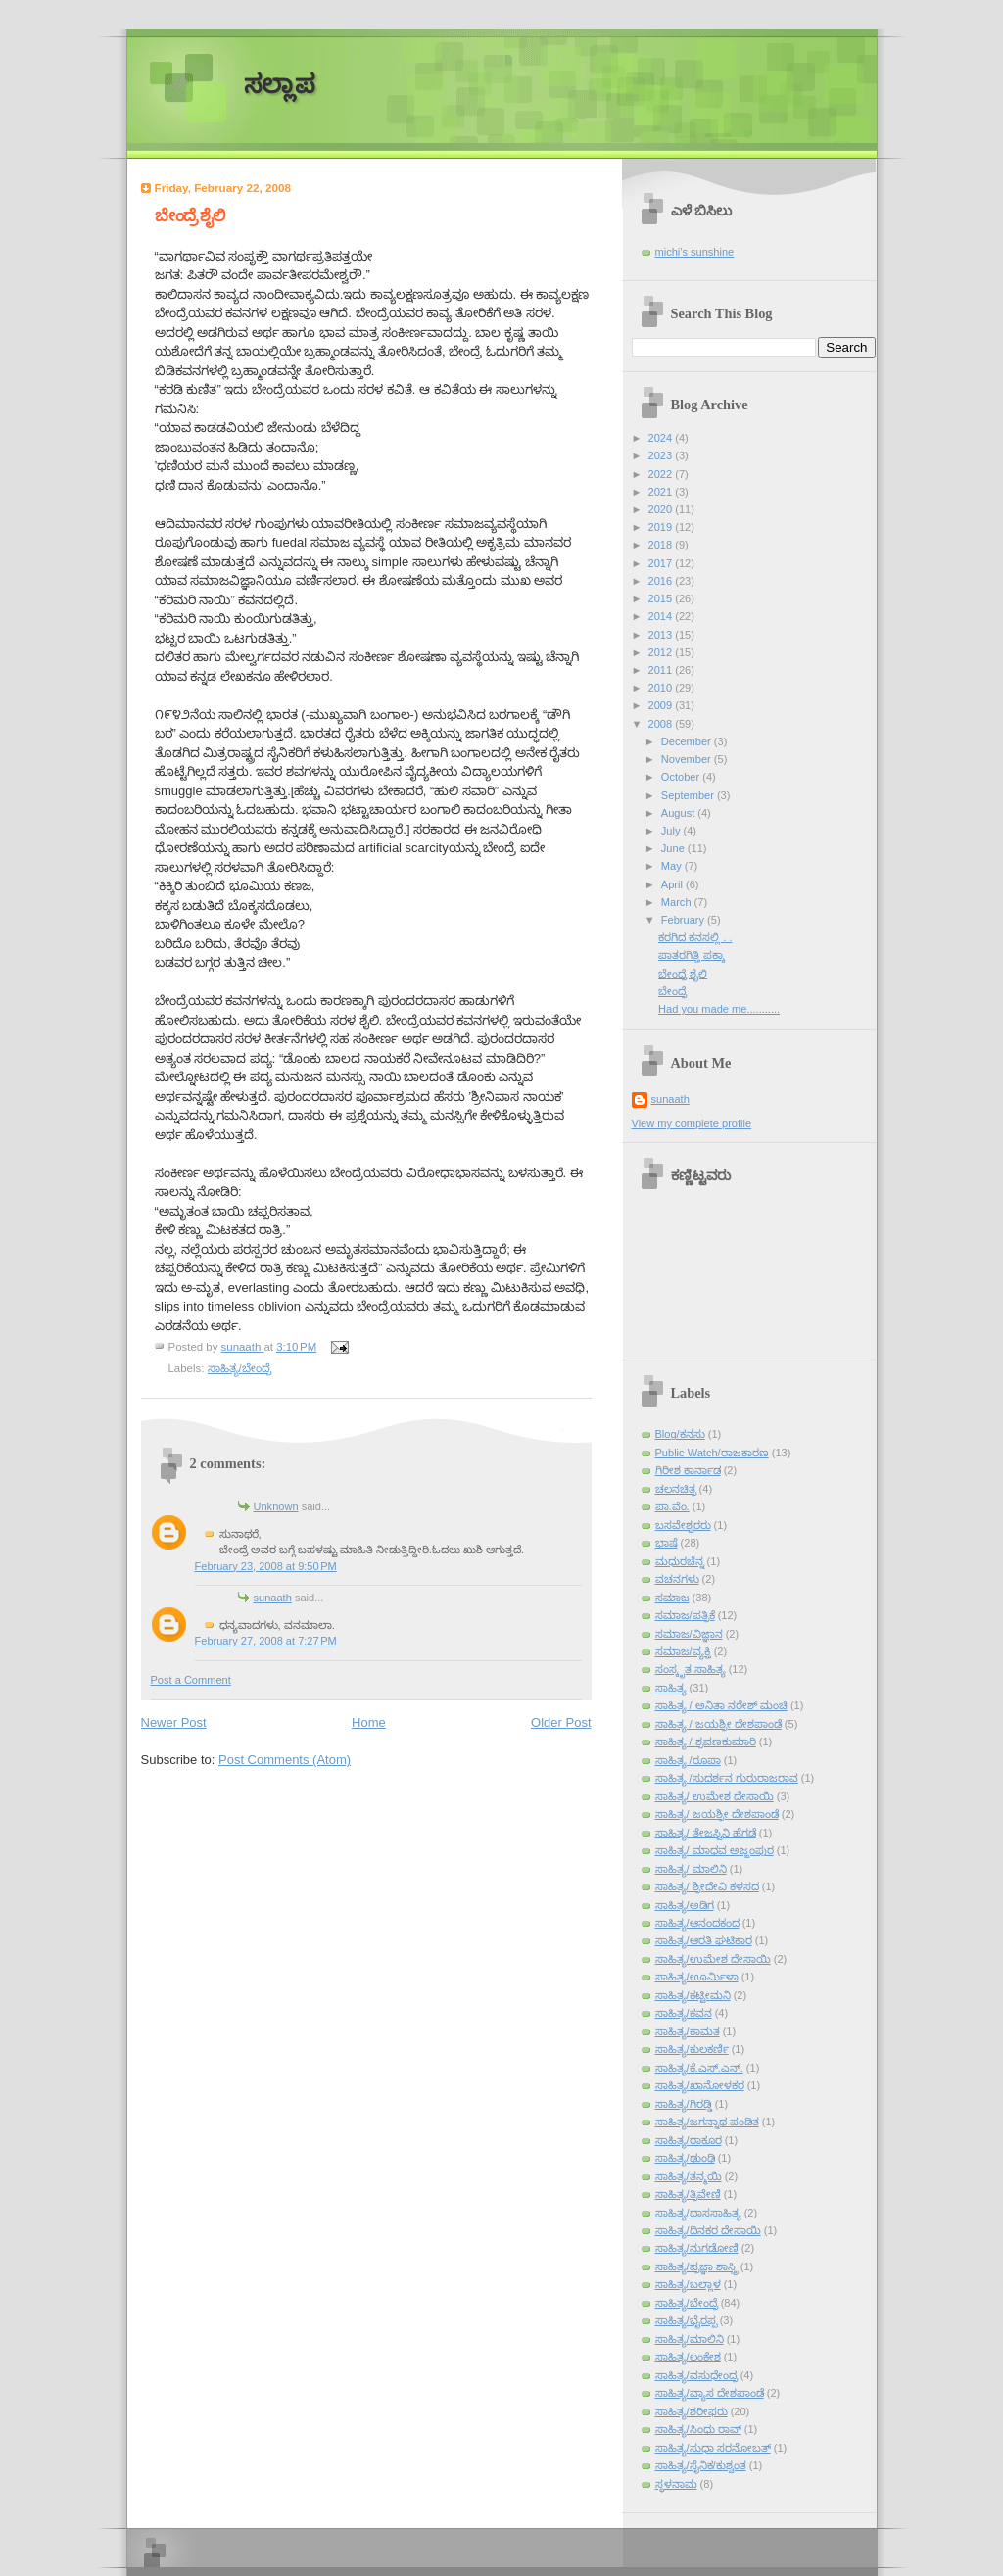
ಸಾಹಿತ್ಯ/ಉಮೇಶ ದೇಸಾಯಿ (713, 1959)
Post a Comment (191, 1680)
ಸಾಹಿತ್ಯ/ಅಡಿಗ (684, 1905)
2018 (662, 544)
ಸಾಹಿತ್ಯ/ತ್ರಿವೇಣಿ (688, 2194)
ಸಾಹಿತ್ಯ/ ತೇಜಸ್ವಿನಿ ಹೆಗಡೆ (705, 1832)
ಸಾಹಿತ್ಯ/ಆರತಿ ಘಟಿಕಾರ (703, 1940)
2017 (662, 563)
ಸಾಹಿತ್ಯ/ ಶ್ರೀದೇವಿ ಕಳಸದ (707, 1886)
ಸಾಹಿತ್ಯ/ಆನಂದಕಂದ (697, 1923)
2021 (662, 492)
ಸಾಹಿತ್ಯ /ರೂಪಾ (688, 1760)
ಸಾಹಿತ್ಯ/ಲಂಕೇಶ (688, 2356)
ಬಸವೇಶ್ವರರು (683, 1525)
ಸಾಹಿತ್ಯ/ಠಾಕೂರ (688, 2140)
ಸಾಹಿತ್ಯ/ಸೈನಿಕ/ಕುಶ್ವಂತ (700, 2465)
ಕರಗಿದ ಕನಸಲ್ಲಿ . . (695, 937)
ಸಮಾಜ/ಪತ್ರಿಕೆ (685, 1615)
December (687, 741)
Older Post (561, 1722)
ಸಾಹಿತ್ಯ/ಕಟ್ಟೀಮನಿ (693, 1995)
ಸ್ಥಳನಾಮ (676, 2484)
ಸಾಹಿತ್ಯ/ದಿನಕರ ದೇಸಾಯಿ (708, 2230)
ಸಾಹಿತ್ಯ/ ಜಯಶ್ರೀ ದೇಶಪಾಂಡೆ (717, 1814)
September (689, 795)
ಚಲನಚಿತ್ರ (675, 1489)
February (684, 920)
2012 (662, 652)
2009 (662, 705)
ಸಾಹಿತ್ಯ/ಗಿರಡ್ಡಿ (683, 2104)
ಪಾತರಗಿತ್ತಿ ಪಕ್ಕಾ (691, 955)
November (687, 759)
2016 (662, 581)
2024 (662, 438)
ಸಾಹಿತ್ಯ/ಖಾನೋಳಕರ (699, 2085)
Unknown (276, 1506)
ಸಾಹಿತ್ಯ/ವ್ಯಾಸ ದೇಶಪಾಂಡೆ (709, 2393)
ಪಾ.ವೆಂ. (672, 1506)
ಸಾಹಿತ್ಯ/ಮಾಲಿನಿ (689, 2339)
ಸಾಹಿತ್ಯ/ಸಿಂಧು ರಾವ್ (698, 2429)
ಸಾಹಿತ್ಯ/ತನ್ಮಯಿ (688, 2176)
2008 (662, 724)
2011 (662, 670)
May (673, 866)
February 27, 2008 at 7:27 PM (266, 1640)
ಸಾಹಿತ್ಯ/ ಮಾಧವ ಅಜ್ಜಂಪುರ (714, 1850)
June (674, 848)
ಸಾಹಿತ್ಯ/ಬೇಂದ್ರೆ (240, 1368)
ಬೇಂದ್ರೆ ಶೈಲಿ (682, 973)
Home (369, 1722)
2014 (662, 616)
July (672, 830)
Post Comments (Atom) (284, 1759)
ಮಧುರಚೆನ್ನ (679, 1561)
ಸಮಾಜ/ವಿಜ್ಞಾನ (689, 1634)
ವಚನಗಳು (677, 1579)
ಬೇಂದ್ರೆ (672, 991)
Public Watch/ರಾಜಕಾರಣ (712, 1452)
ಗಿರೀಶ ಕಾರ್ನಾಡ (688, 1470)
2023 (662, 455)
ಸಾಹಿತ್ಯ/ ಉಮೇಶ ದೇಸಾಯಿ (714, 1796)
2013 (662, 635)
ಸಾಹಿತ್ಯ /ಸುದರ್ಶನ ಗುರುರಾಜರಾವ (726, 1778)
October (681, 777)
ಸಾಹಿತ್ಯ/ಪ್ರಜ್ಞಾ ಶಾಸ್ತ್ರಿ (696, 2266)
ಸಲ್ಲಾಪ (279, 85)
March (677, 902)
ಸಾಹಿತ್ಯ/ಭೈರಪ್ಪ (686, 2320)
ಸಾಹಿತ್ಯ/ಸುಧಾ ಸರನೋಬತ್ (713, 2448)
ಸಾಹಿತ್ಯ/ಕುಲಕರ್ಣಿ (692, 2049)
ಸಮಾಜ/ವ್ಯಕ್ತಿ (683, 1651)
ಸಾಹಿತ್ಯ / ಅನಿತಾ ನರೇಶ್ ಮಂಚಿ (721, 1705)
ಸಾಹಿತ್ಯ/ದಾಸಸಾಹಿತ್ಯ (698, 2212)
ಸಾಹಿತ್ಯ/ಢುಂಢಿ (685, 2158)
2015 (662, 598)
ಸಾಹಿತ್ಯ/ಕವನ (683, 2013)
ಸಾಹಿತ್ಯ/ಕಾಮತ (687, 2031)
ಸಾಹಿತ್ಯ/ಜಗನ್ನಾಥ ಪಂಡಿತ (707, 2121)
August (679, 813)
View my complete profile (692, 1123)
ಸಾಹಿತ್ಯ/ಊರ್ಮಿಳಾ (697, 1976)
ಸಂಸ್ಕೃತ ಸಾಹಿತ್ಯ (690, 1669)
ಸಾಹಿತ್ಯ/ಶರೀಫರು (691, 2411)
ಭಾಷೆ (666, 1543)
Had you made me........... (719, 1009)
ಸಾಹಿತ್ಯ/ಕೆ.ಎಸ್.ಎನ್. (699, 2068)
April (673, 884)
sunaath (273, 1597)
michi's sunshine (695, 252)
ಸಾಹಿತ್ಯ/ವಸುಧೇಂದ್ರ (696, 2375)
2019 (662, 527)
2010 (662, 687)
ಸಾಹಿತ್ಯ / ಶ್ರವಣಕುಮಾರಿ (705, 1741)
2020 (662, 509)
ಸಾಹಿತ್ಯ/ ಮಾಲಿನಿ (691, 1869)
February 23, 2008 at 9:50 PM (266, 1566)
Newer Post (174, 1722)
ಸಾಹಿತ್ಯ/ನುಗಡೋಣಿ (697, 2248)
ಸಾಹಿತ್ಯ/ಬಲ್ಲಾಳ (688, 2284)
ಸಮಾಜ (672, 1597)
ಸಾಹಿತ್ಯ (671, 1687)
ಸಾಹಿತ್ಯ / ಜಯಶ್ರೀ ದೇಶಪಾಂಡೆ (718, 1724)
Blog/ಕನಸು (680, 1434)
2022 (662, 474)
